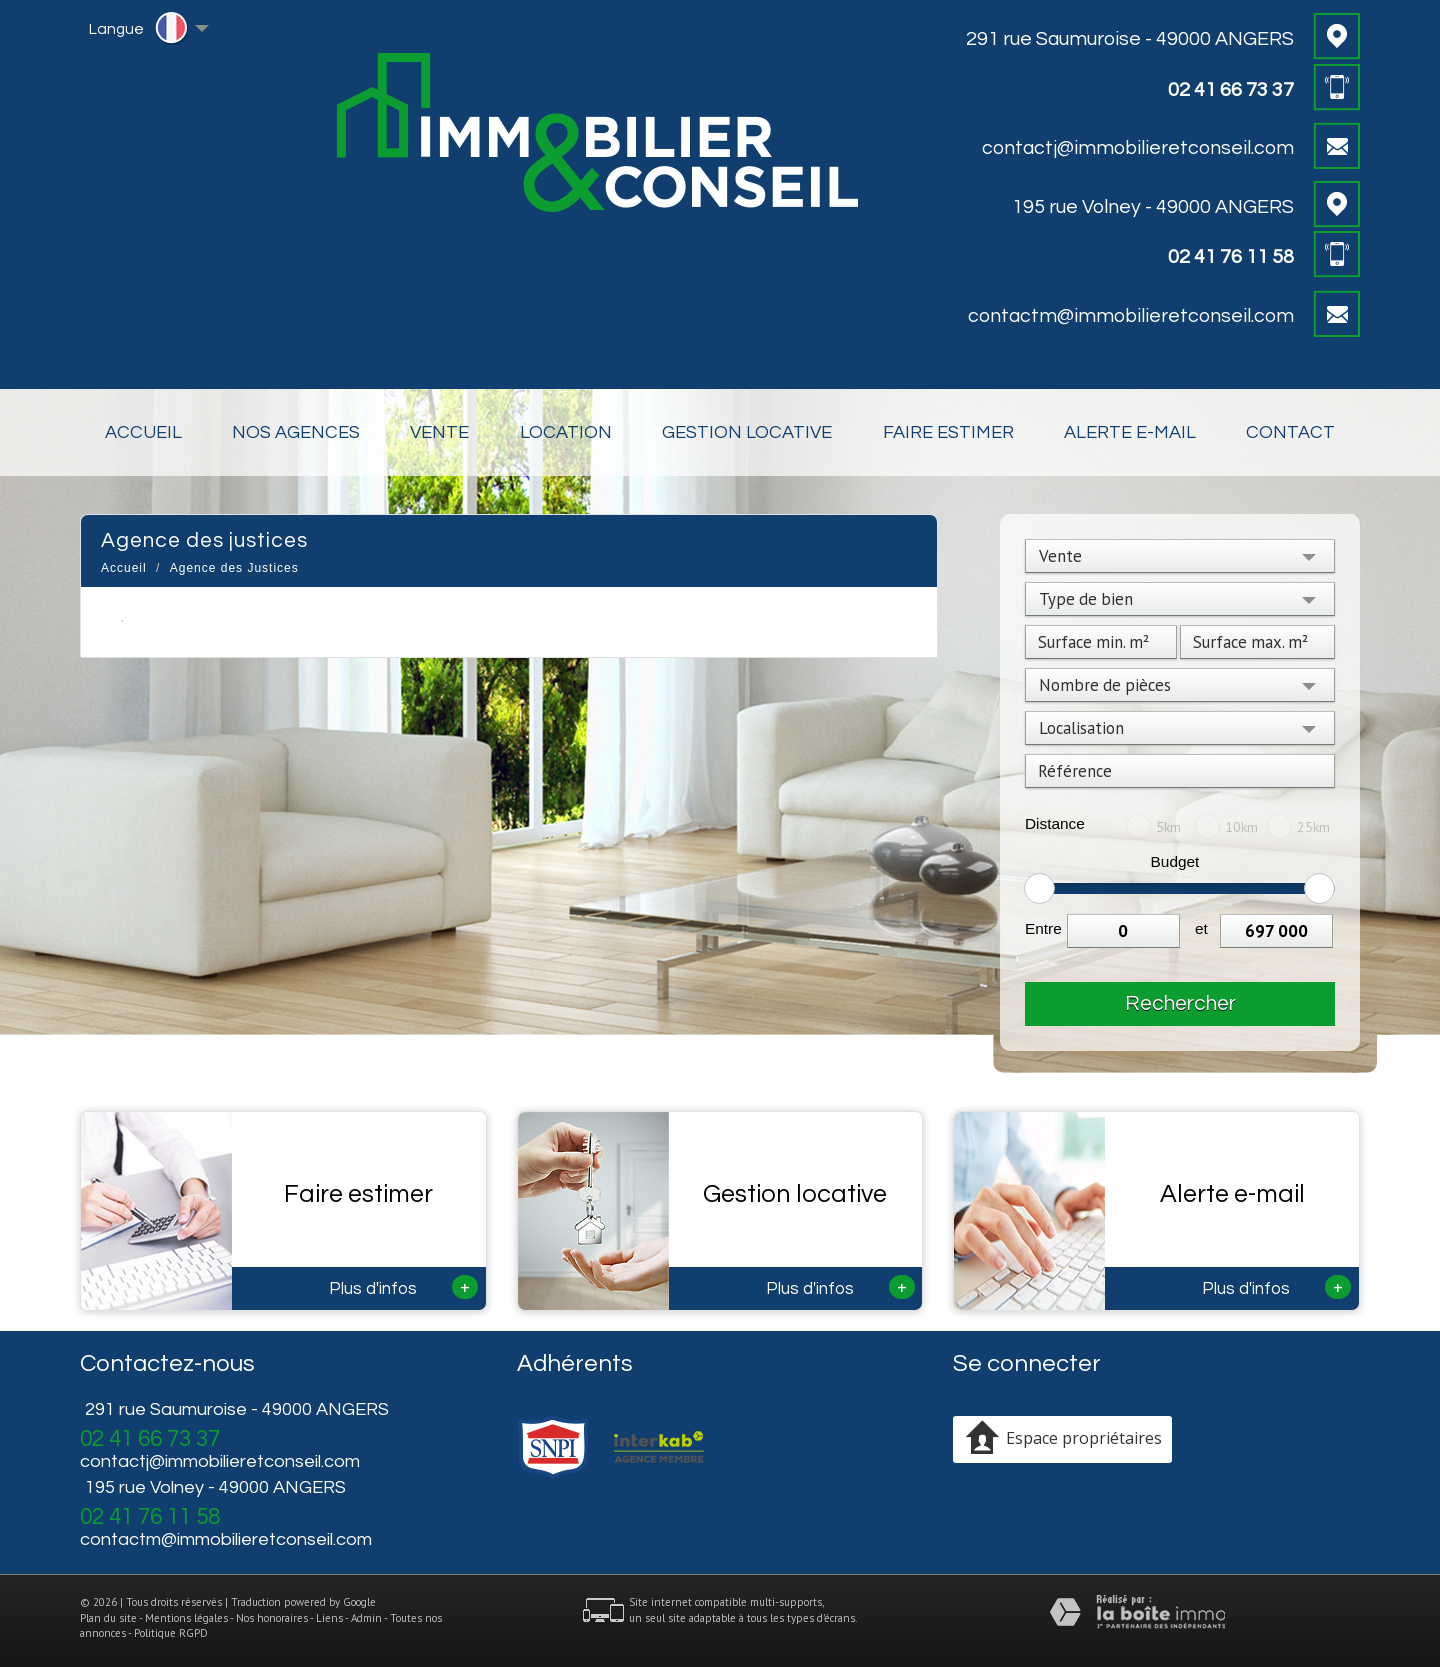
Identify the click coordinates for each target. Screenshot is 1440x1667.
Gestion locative (747, 432)
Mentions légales (186, 1618)
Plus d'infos (403, 1287)
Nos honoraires (272, 1618)
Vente (439, 432)
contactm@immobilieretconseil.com (1131, 316)
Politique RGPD (171, 1633)
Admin (366, 1618)
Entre (1043, 928)
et (1201, 928)
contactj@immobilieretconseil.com (1138, 148)
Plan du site (108, 1618)
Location (566, 432)
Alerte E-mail (1130, 432)
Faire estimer (948, 432)
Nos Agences (296, 432)
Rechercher (1180, 1003)
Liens (329, 1618)
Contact (1290, 432)
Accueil (143, 432)
